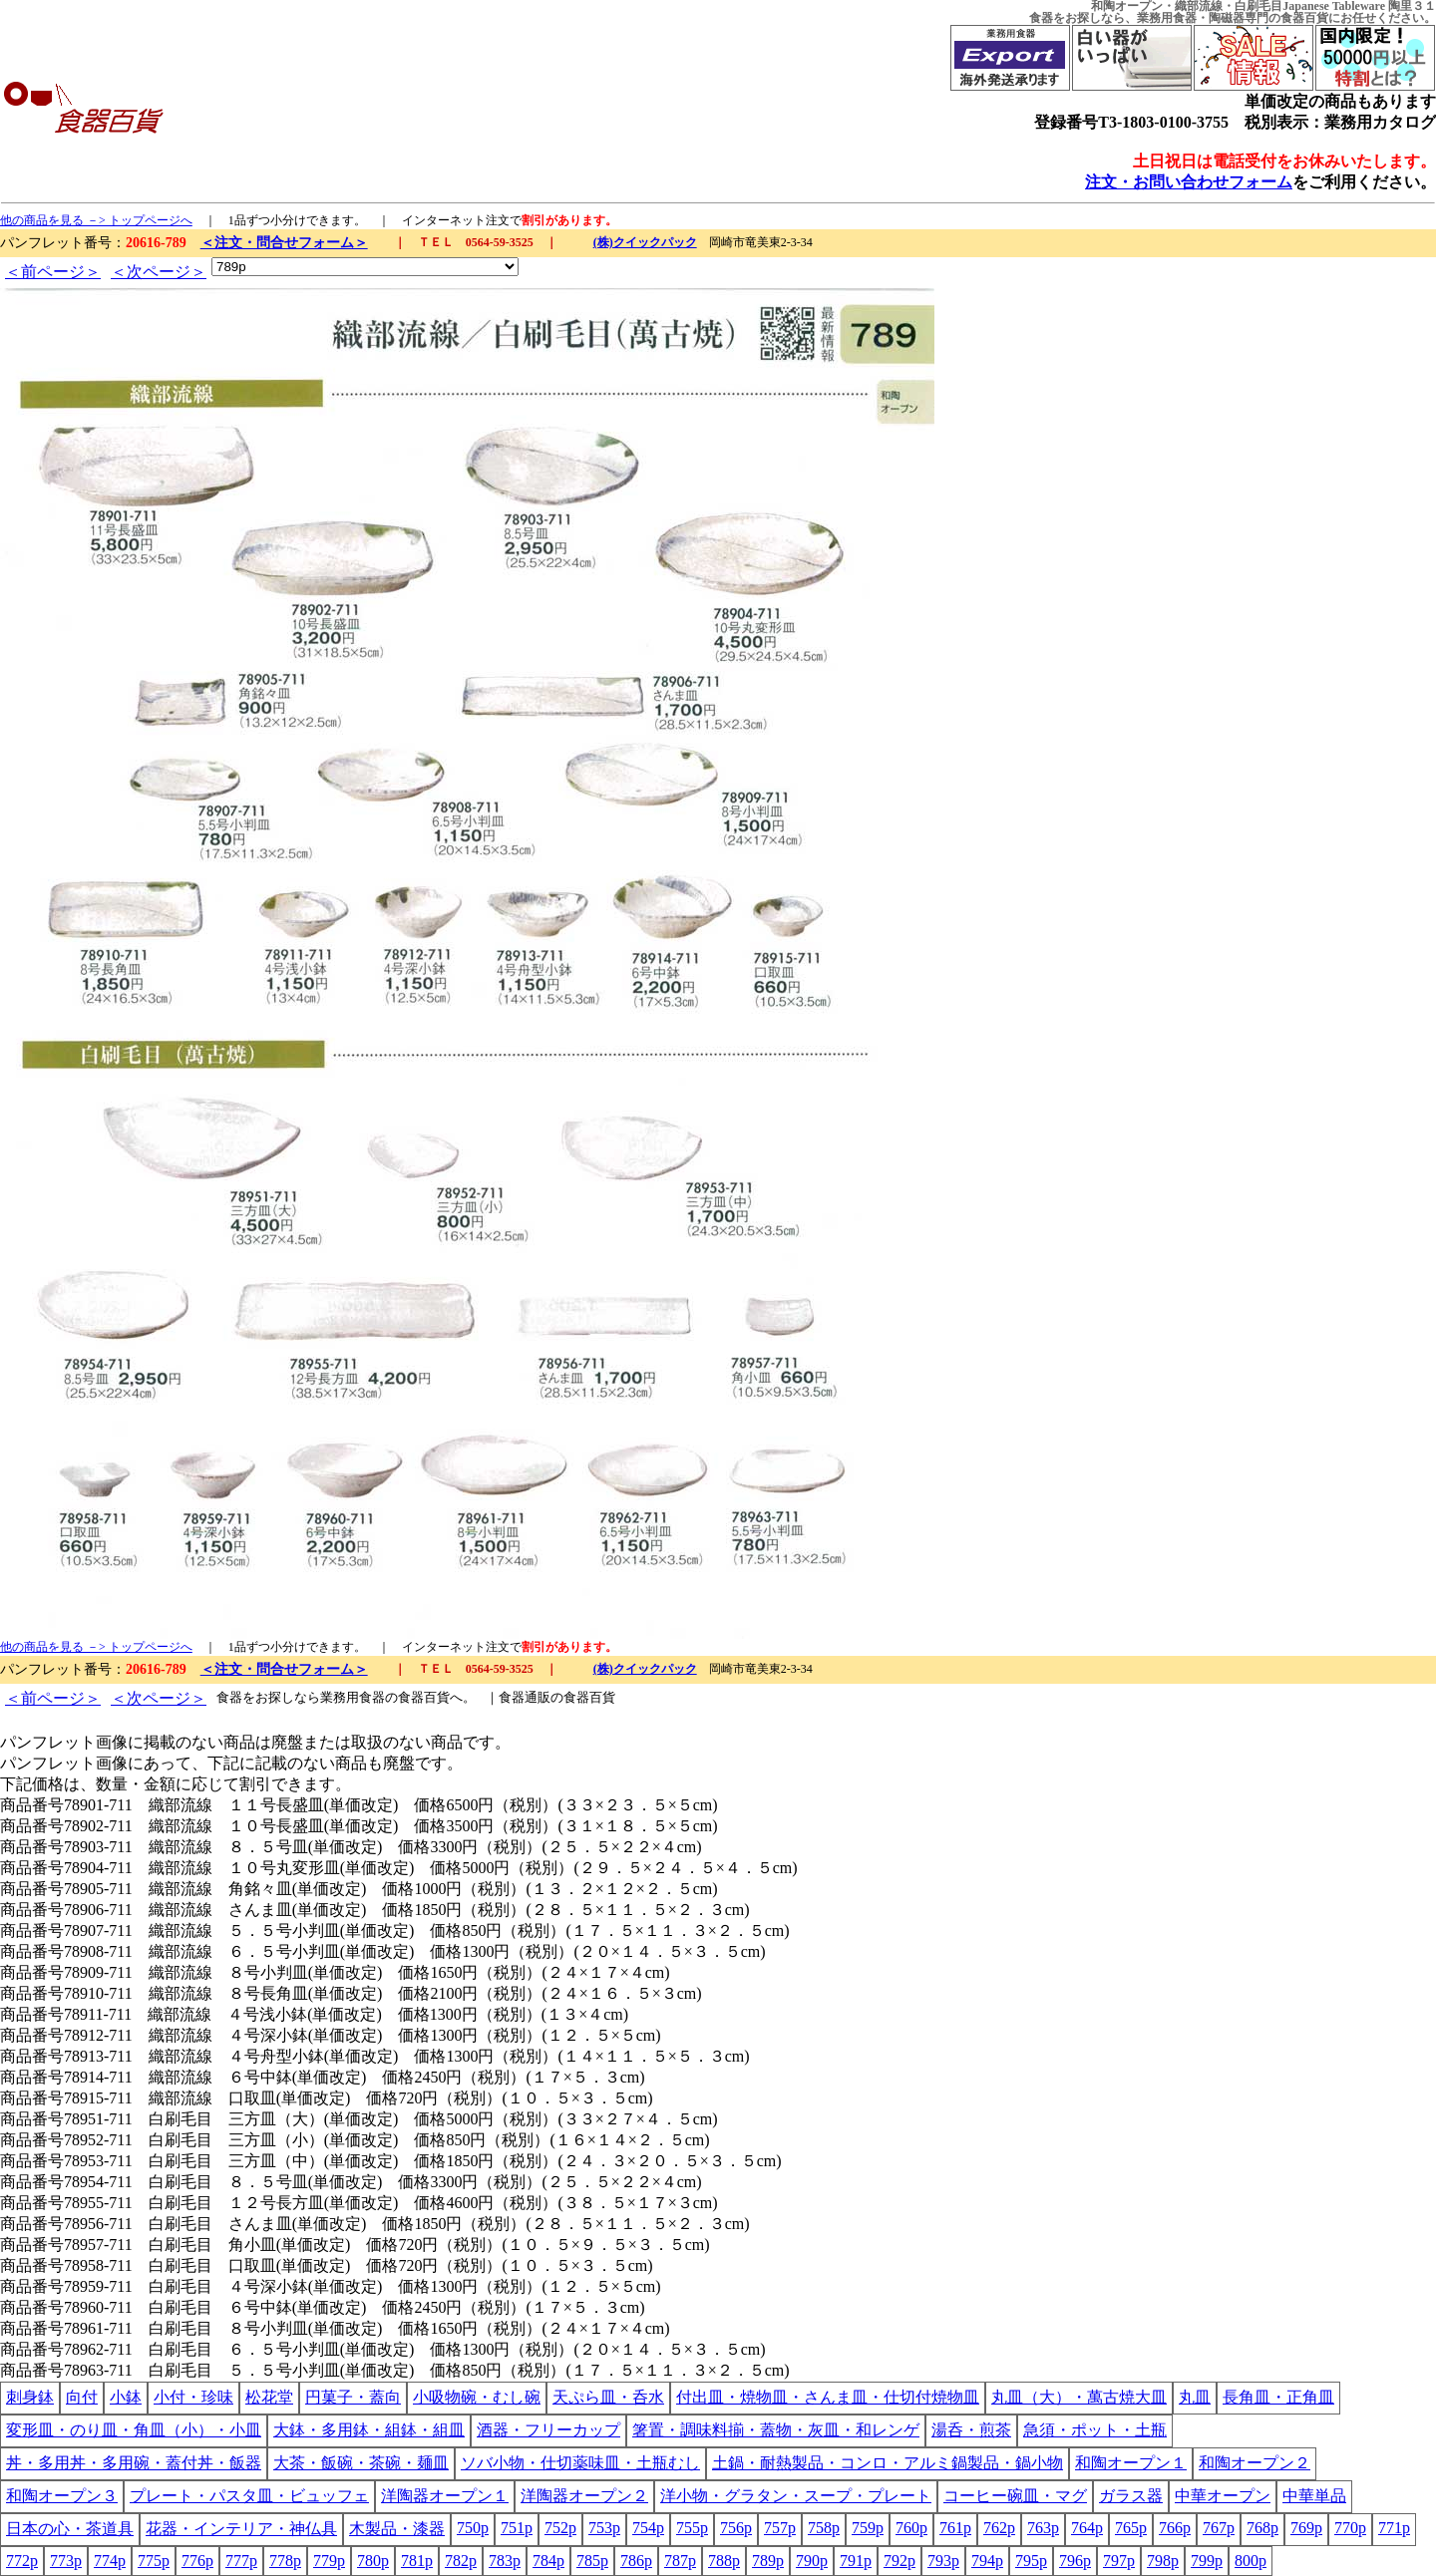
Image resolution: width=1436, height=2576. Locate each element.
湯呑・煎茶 (971, 2429)
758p (824, 2527)
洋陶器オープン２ (584, 2495)
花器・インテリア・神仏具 (241, 2528)
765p (1131, 2527)
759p (868, 2527)
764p (1087, 2527)
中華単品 (1314, 2495)
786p (636, 2560)
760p (911, 2527)
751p (517, 2527)
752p (560, 2527)
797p (1119, 2560)
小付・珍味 (193, 2397)
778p (285, 2560)
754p (648, 2527)
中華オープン (1222, 2495)
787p (680, 2560)
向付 (82, 2397)
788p (724, 2560)
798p (1163, 2560)
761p (955, 2527)
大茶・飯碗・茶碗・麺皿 (361, 2462)
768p (1262, 2527)
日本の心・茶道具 (70, 2528)
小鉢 (126, 2397)
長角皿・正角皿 (1278, 2397)
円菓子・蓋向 (353, 2397)
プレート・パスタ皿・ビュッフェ (249, 2495)
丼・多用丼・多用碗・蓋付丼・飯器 (133, 2462)
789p (768, 2560)
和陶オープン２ (1254, 2462)
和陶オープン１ (1131, 2462)
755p (692, 2527)
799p (1207, 2560)
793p (943, 2560)
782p (461, 2560)
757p (780, 2527)
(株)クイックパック (645, 242)
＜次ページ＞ (158, 271)
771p (1394, 2527)
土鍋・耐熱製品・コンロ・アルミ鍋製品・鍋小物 (887, 2462)
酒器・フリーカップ (548, 2429)
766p (1175, 2527)
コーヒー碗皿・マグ (1015, 2495)
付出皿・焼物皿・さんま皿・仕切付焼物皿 (827, 2397)
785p (592, 2560)
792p (899, 2560)
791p (856, 2560)
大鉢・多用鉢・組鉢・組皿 (369, 2429)
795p (1031, 2560)
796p (1075, 2560)
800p (1250, 2560)
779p (329, 2560)
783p (505, 2560)
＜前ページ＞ (53, 271)
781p (417, 2560)
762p (999, 2527)
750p (473, 2527)
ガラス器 (1131, 2495)
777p (241, 2560)
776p (197, 2560)
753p (604, 2527)
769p (1306, 2527)
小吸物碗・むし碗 (476, 2397)
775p (154, 2560)
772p (22, 2560)
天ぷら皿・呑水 (608, 2397)
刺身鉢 (30, 2397)
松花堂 (269, 2397)
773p (66, 2560)
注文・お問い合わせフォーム (1188, 181)
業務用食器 (1167, 18)
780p (373, 2560)
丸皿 (1195, 2397)
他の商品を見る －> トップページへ (96, 220)
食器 (1041, 18)
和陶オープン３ (62, 2495)
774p (110, 2560)
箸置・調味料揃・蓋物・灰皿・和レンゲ (775, 2429)
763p (1043, 2527)
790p (812, 2560)
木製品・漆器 (397, 2528)
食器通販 (524, 1697)
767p (1219, 2527)
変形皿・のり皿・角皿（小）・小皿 (133, 2429)
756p (736, 2527)
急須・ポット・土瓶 (1095, 2429)
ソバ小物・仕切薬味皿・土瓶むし (580, 2462)
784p (548, 2560)
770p (1350, 2527)
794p (987, 2560)
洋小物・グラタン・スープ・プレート (795, 2495)
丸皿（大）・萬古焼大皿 (1079, 2397)
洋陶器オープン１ (445, 2495)
